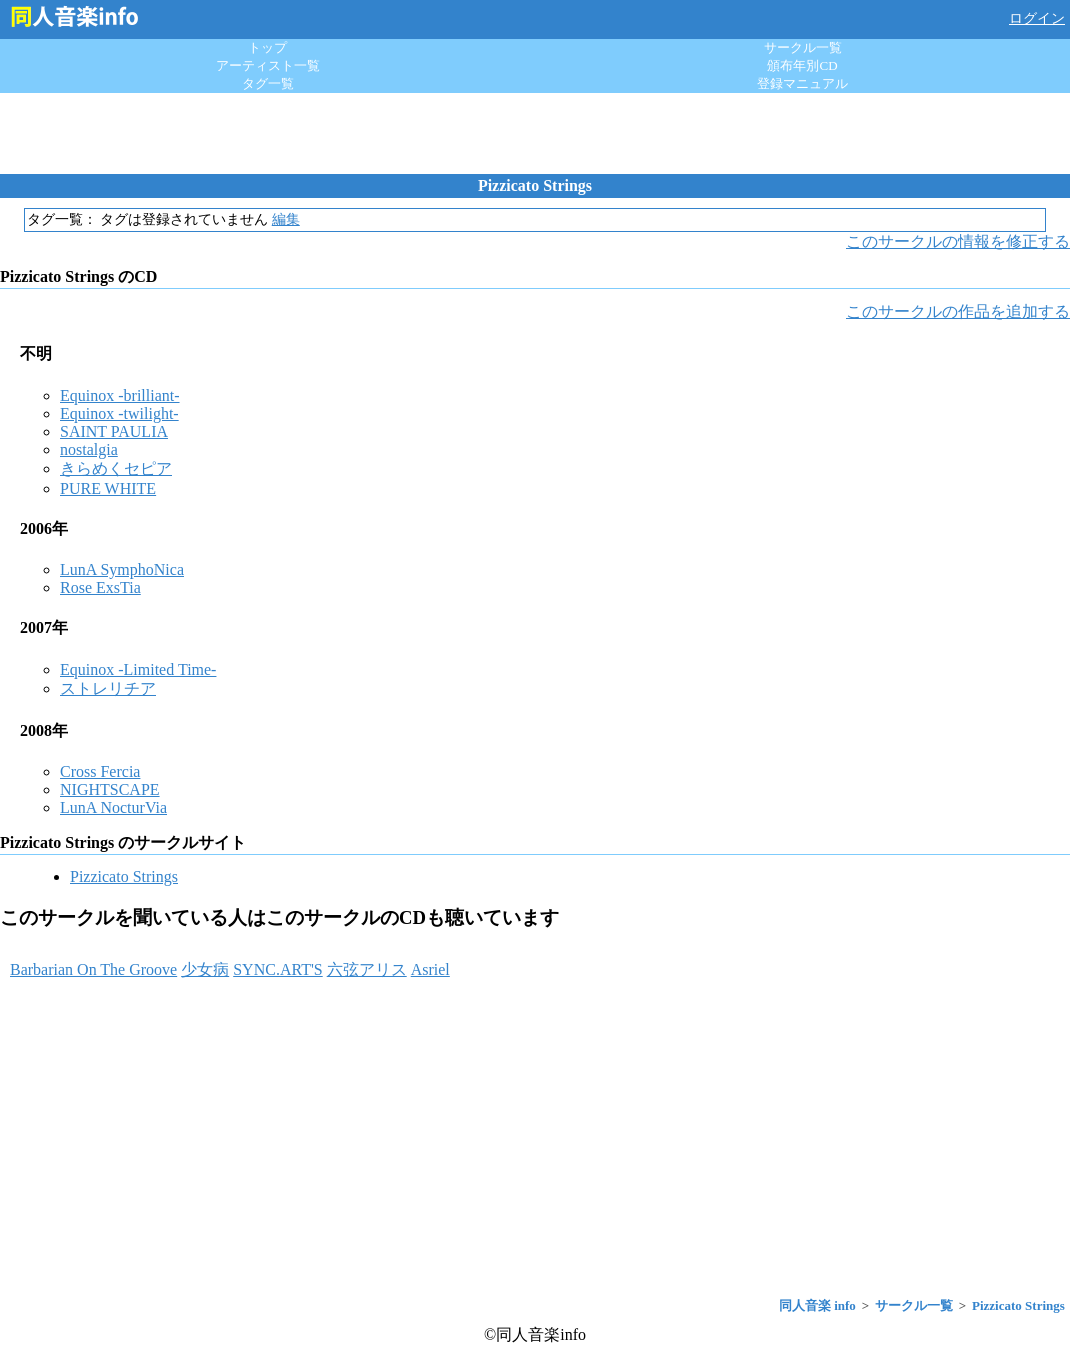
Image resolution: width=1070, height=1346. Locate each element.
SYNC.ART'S (278, 969)
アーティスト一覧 (268, 65)
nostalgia (89, 449)
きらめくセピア (116, 468)
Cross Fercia (100, 771)
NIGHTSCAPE (110, 789)
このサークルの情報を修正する (958, 241)
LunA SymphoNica (122, 569)
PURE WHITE (108, 488)
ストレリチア (108, 688)
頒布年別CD (802, 65)
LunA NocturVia (113, 807)
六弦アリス (367, 969)
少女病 (205, 969)
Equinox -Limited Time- (138, 669)
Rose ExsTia (100, 587)
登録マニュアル (802, 83)
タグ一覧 (268, 83)
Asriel (430, 969)
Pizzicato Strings (124, 876)
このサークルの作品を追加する (958, 311)
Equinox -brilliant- (120, 395)
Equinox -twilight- (119, 413)
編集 (286, 219)
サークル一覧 (803, 47)
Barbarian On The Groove (93, 969)
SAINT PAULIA (114, 431)
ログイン (1037, 18)
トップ (267, 47)
